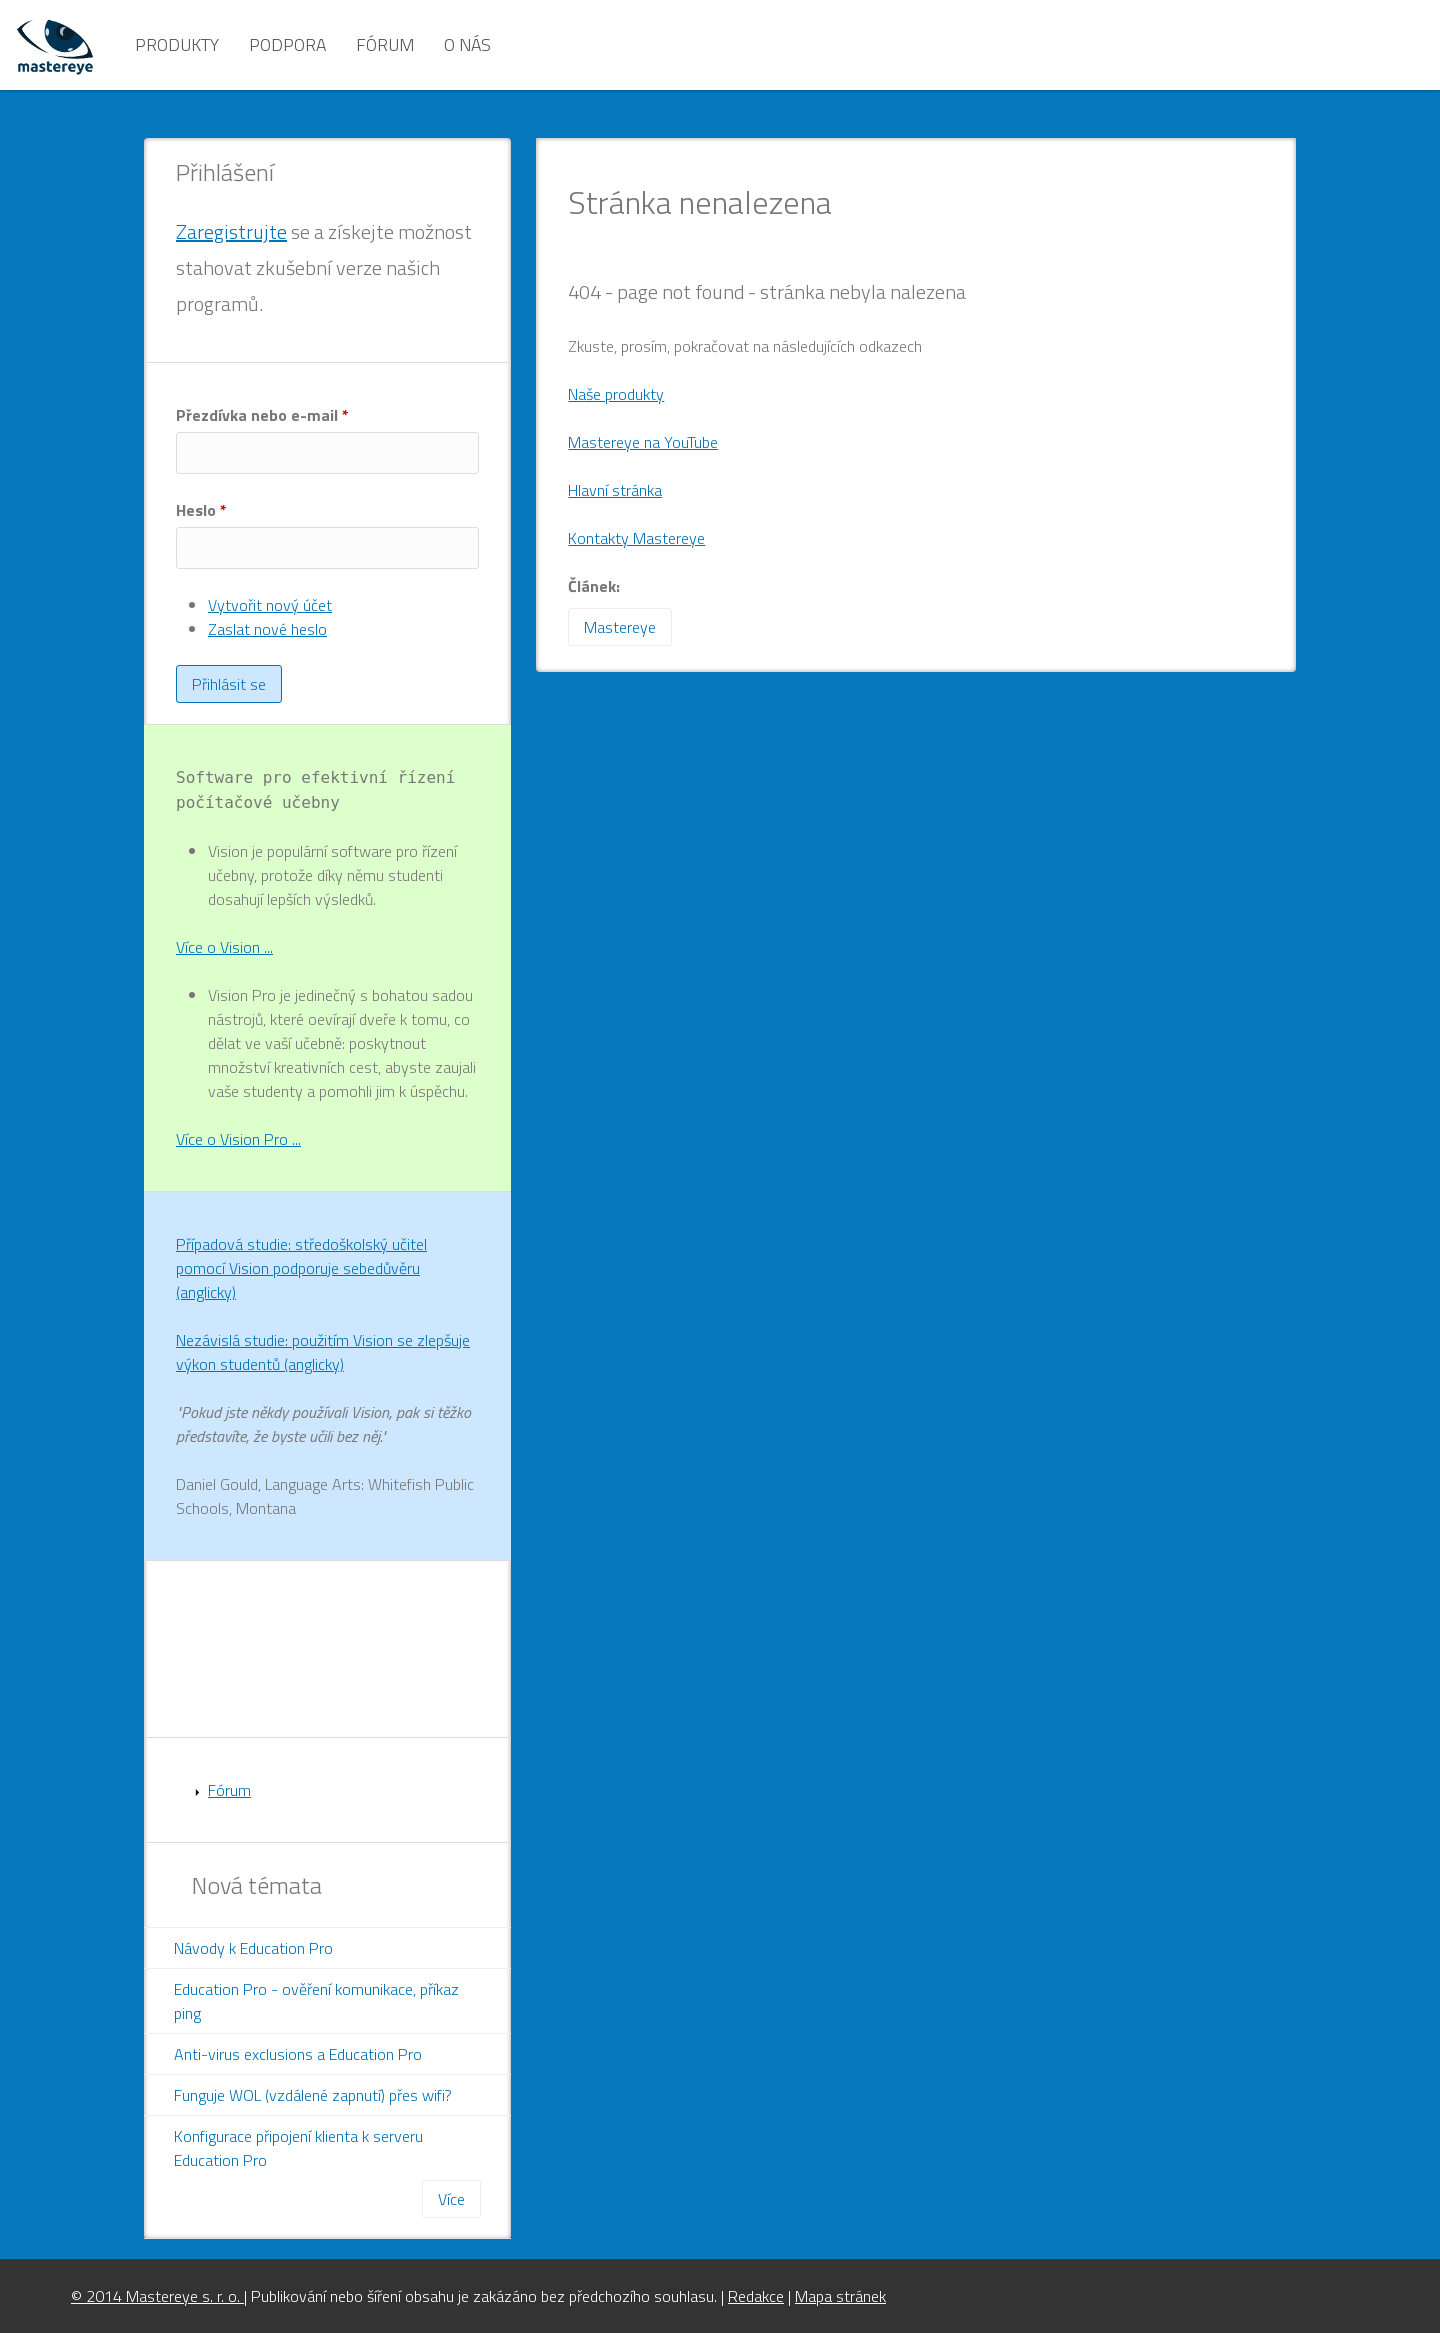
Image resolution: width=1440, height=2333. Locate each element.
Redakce (756, 2296)
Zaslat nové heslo (267, 629)
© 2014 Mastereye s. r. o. (157, 2296)
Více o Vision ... (224, 947)
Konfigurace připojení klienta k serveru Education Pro (298, 2148)
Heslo (201, 510)
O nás (467, 44)
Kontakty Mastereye (636, 538)
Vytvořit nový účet (270, 605)
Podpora (287, 44)
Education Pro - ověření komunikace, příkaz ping (316, 2001)
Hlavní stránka (615, 490)
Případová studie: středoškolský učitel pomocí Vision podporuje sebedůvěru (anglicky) (301, 1268)
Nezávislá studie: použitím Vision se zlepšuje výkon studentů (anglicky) (323, 1352)
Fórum (385, 44)
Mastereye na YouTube (643, 442)
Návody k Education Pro (253, 1948)
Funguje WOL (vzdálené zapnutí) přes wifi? (313, 2095)
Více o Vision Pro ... (238, 1139)
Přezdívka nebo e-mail (262, 415)
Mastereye (620, 627)
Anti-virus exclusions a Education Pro (298, 2054)
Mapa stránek (840, 2296)
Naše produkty (616, 394)
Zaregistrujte (231, 231)
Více (451, 2199)
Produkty (177, 44)
